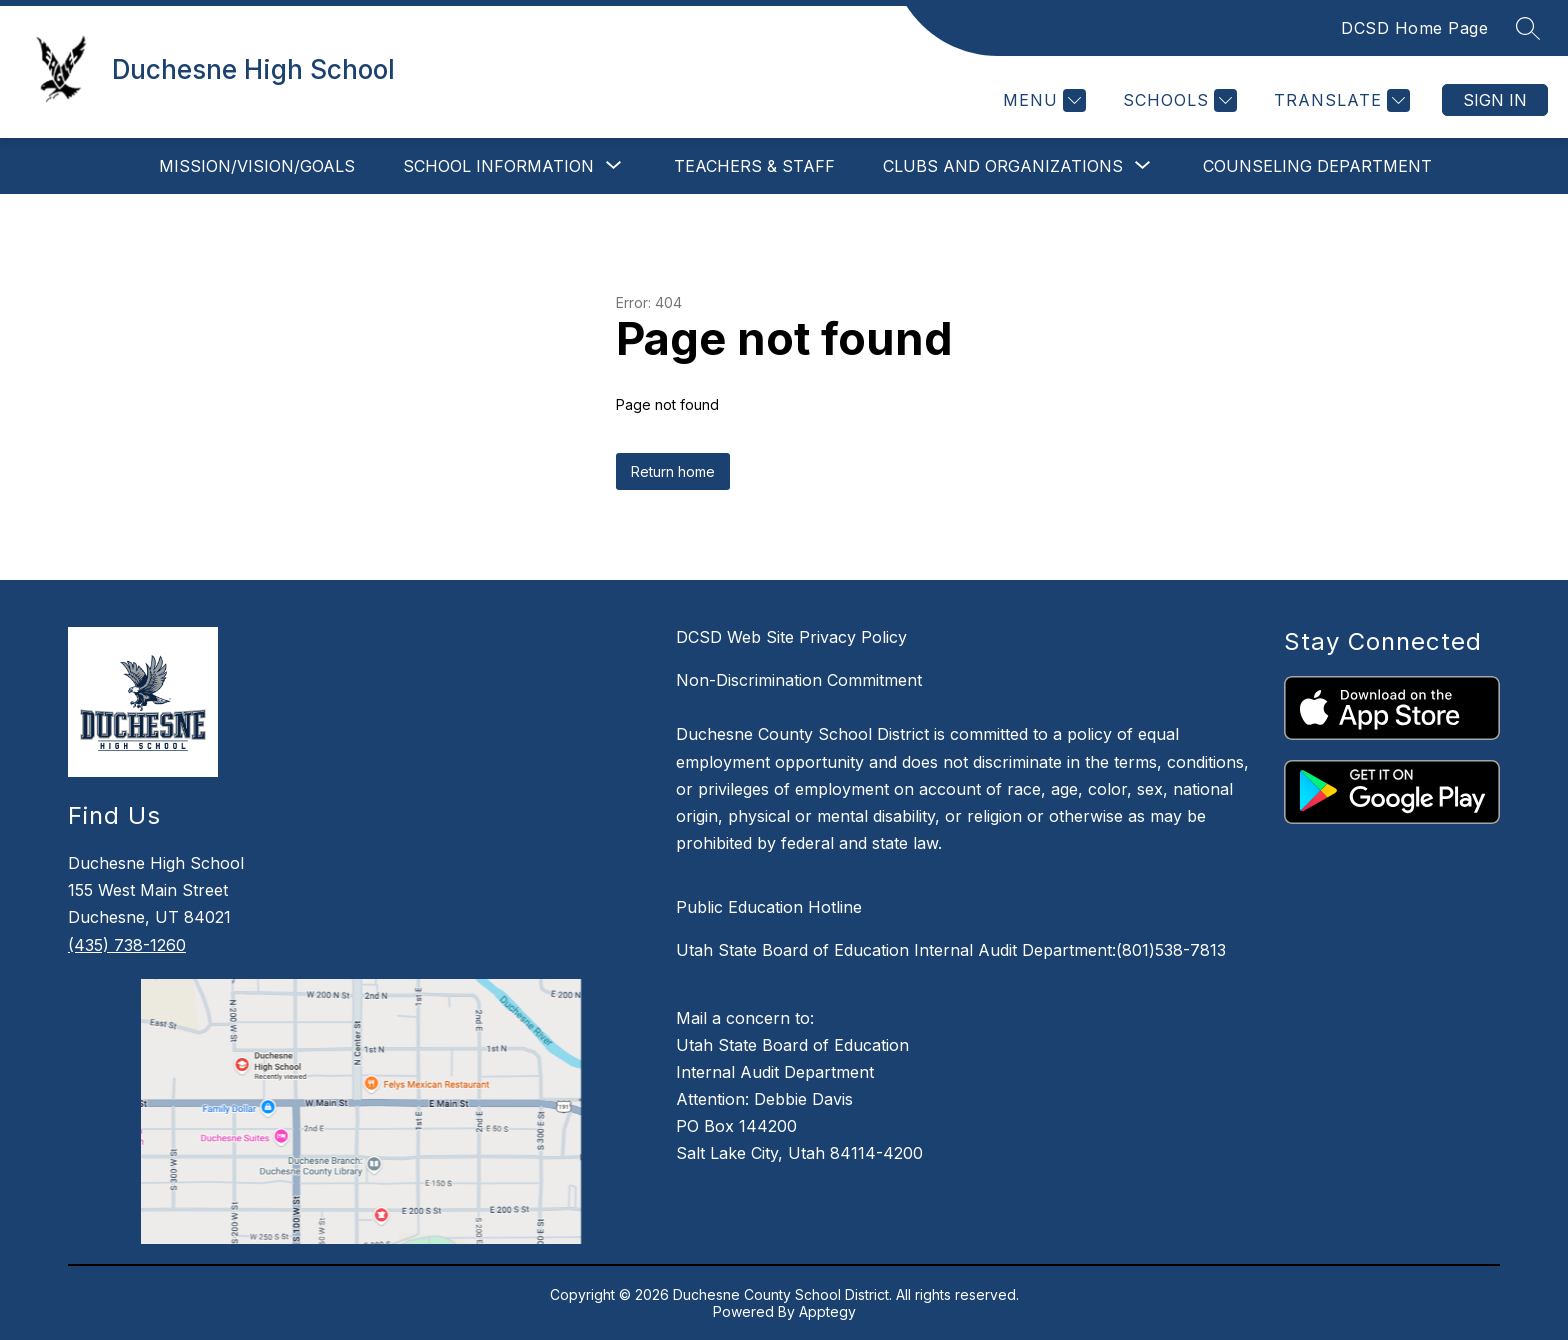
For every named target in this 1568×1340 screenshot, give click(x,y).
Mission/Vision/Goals (257, 166)
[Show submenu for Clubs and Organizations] (1003, 166)
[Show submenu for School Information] (498, 166)
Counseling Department (1317, 166)
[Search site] (1528, 28)
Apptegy (827, 1311)
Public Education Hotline (769, 907)
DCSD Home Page (1414, 28)
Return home (673, 471)
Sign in (1495, 100)
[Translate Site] (1339, 100)
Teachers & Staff (754, 166)
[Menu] (1042, 100)
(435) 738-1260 (127, 945)
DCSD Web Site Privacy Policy (791, 637)
